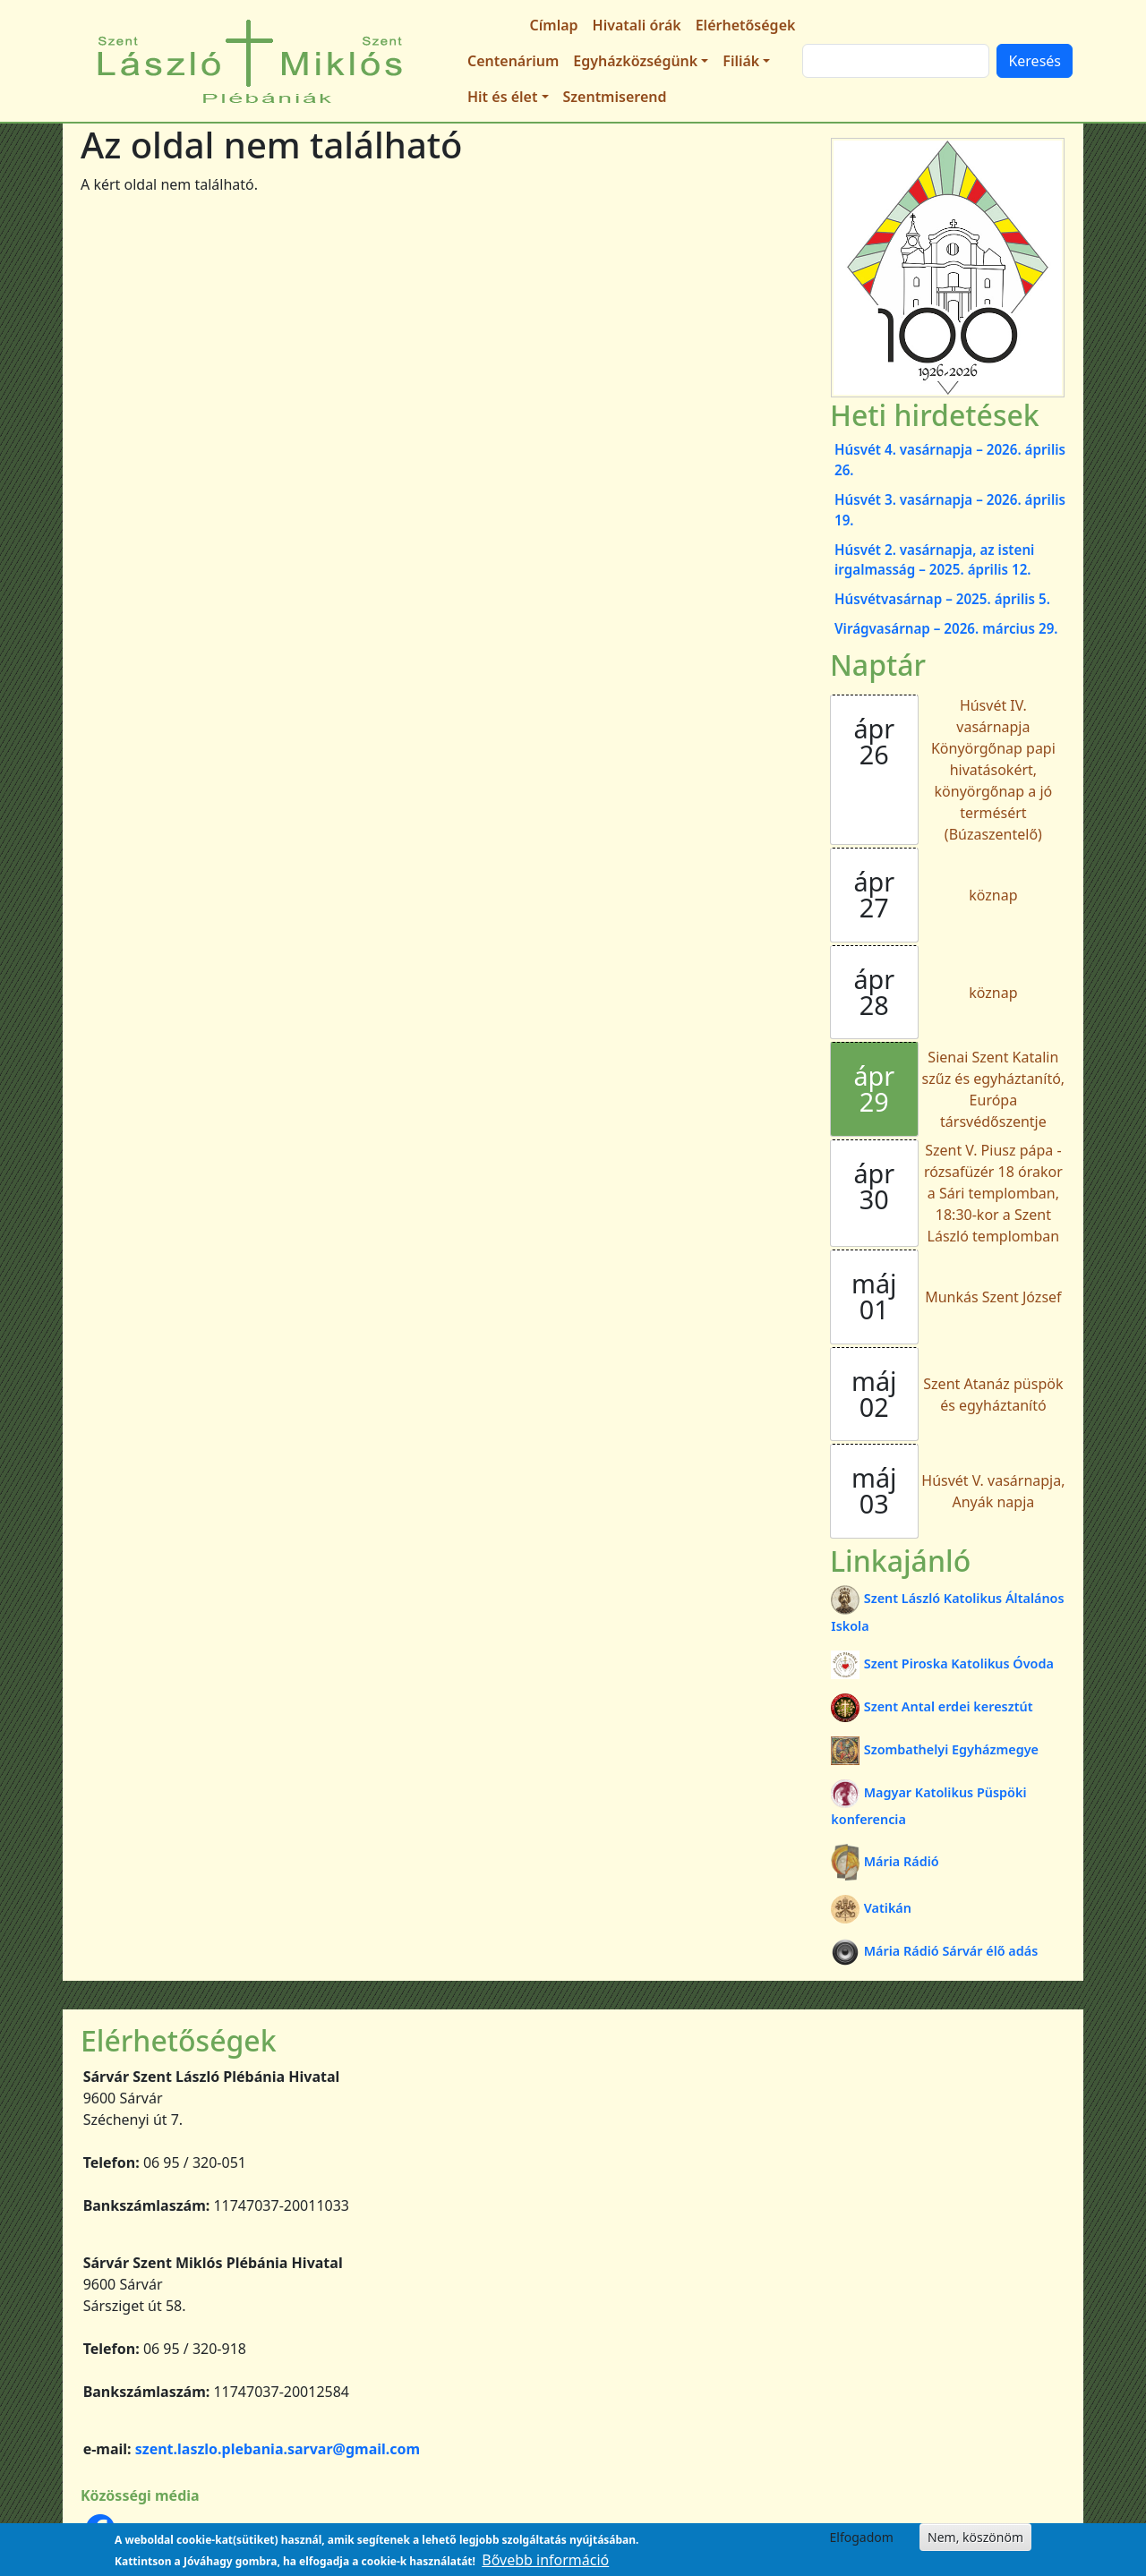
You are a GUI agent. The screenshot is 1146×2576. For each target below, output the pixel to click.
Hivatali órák (637, 25)
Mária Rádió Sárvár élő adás (934, 1950)
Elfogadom (862, 2537)
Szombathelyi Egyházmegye (935, 1749)
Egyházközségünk (635, 61)
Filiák (741, 61)
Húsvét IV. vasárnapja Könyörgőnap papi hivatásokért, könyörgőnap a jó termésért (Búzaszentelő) (993, 769)
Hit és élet (502, 97)
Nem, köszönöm (975, 2537)
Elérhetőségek (746, 25)
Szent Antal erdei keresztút (931, 1706)
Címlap (554, 25)
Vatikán (871, 1907)
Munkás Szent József (993, 1297)
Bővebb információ (545, 2560)
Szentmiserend (615, 97)
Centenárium (513, 61)
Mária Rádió (884, 1861)
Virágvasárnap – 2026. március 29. (946, 628)
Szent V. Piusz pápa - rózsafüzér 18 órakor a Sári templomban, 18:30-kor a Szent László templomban (993, 1193)
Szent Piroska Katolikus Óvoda (942, 1663)
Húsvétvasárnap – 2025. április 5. (942, 599)
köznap (993, 895)
